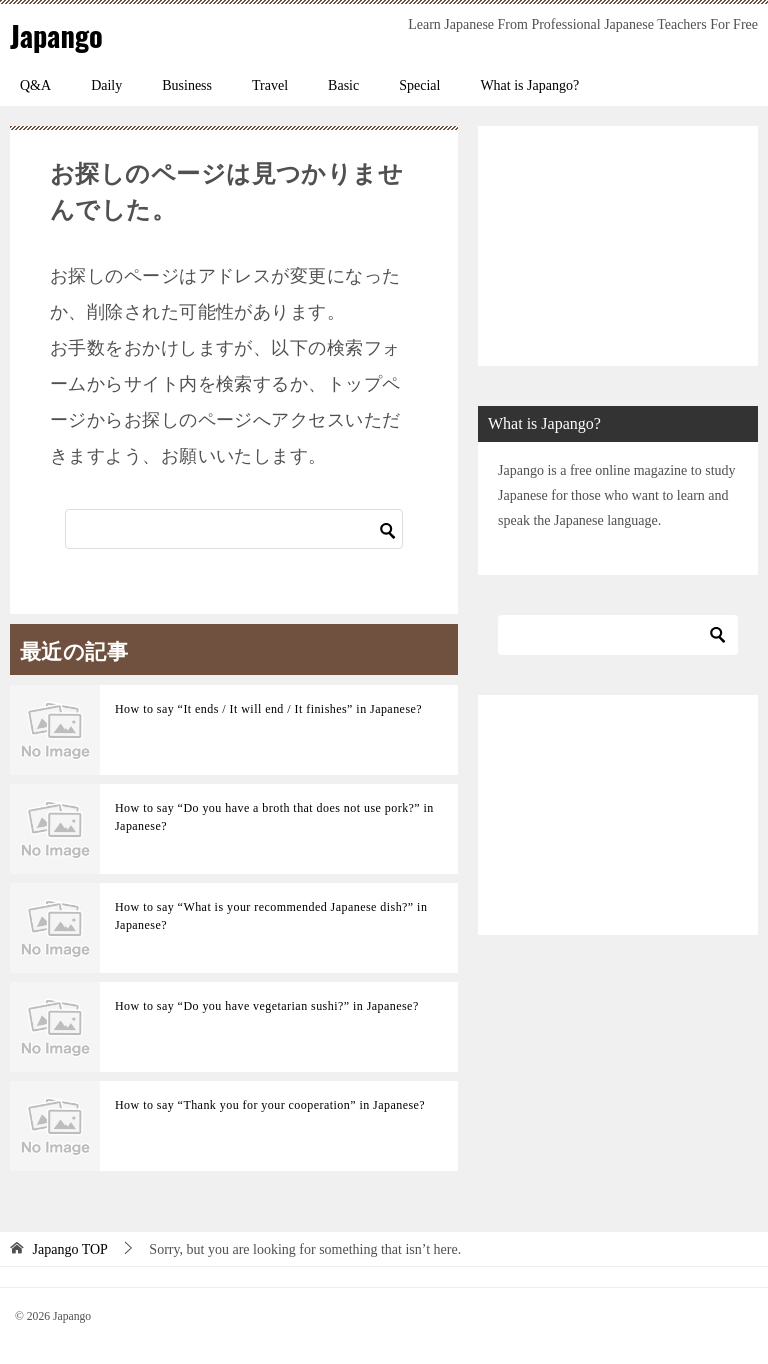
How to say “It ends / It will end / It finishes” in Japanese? (268, 709)
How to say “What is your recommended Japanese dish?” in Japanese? (271, 916)
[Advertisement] (618, 246)
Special (419, 85)
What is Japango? (529, 85)
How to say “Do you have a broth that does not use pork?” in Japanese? (274, 817)
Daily (106, 85)
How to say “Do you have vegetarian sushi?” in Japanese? (267, 1006)
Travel (270, 85)
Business (187, 85)
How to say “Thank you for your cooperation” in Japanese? (270, 1105)
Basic (343, 85)
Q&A (35, 85)
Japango (59, 34)
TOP (70, 1249)
